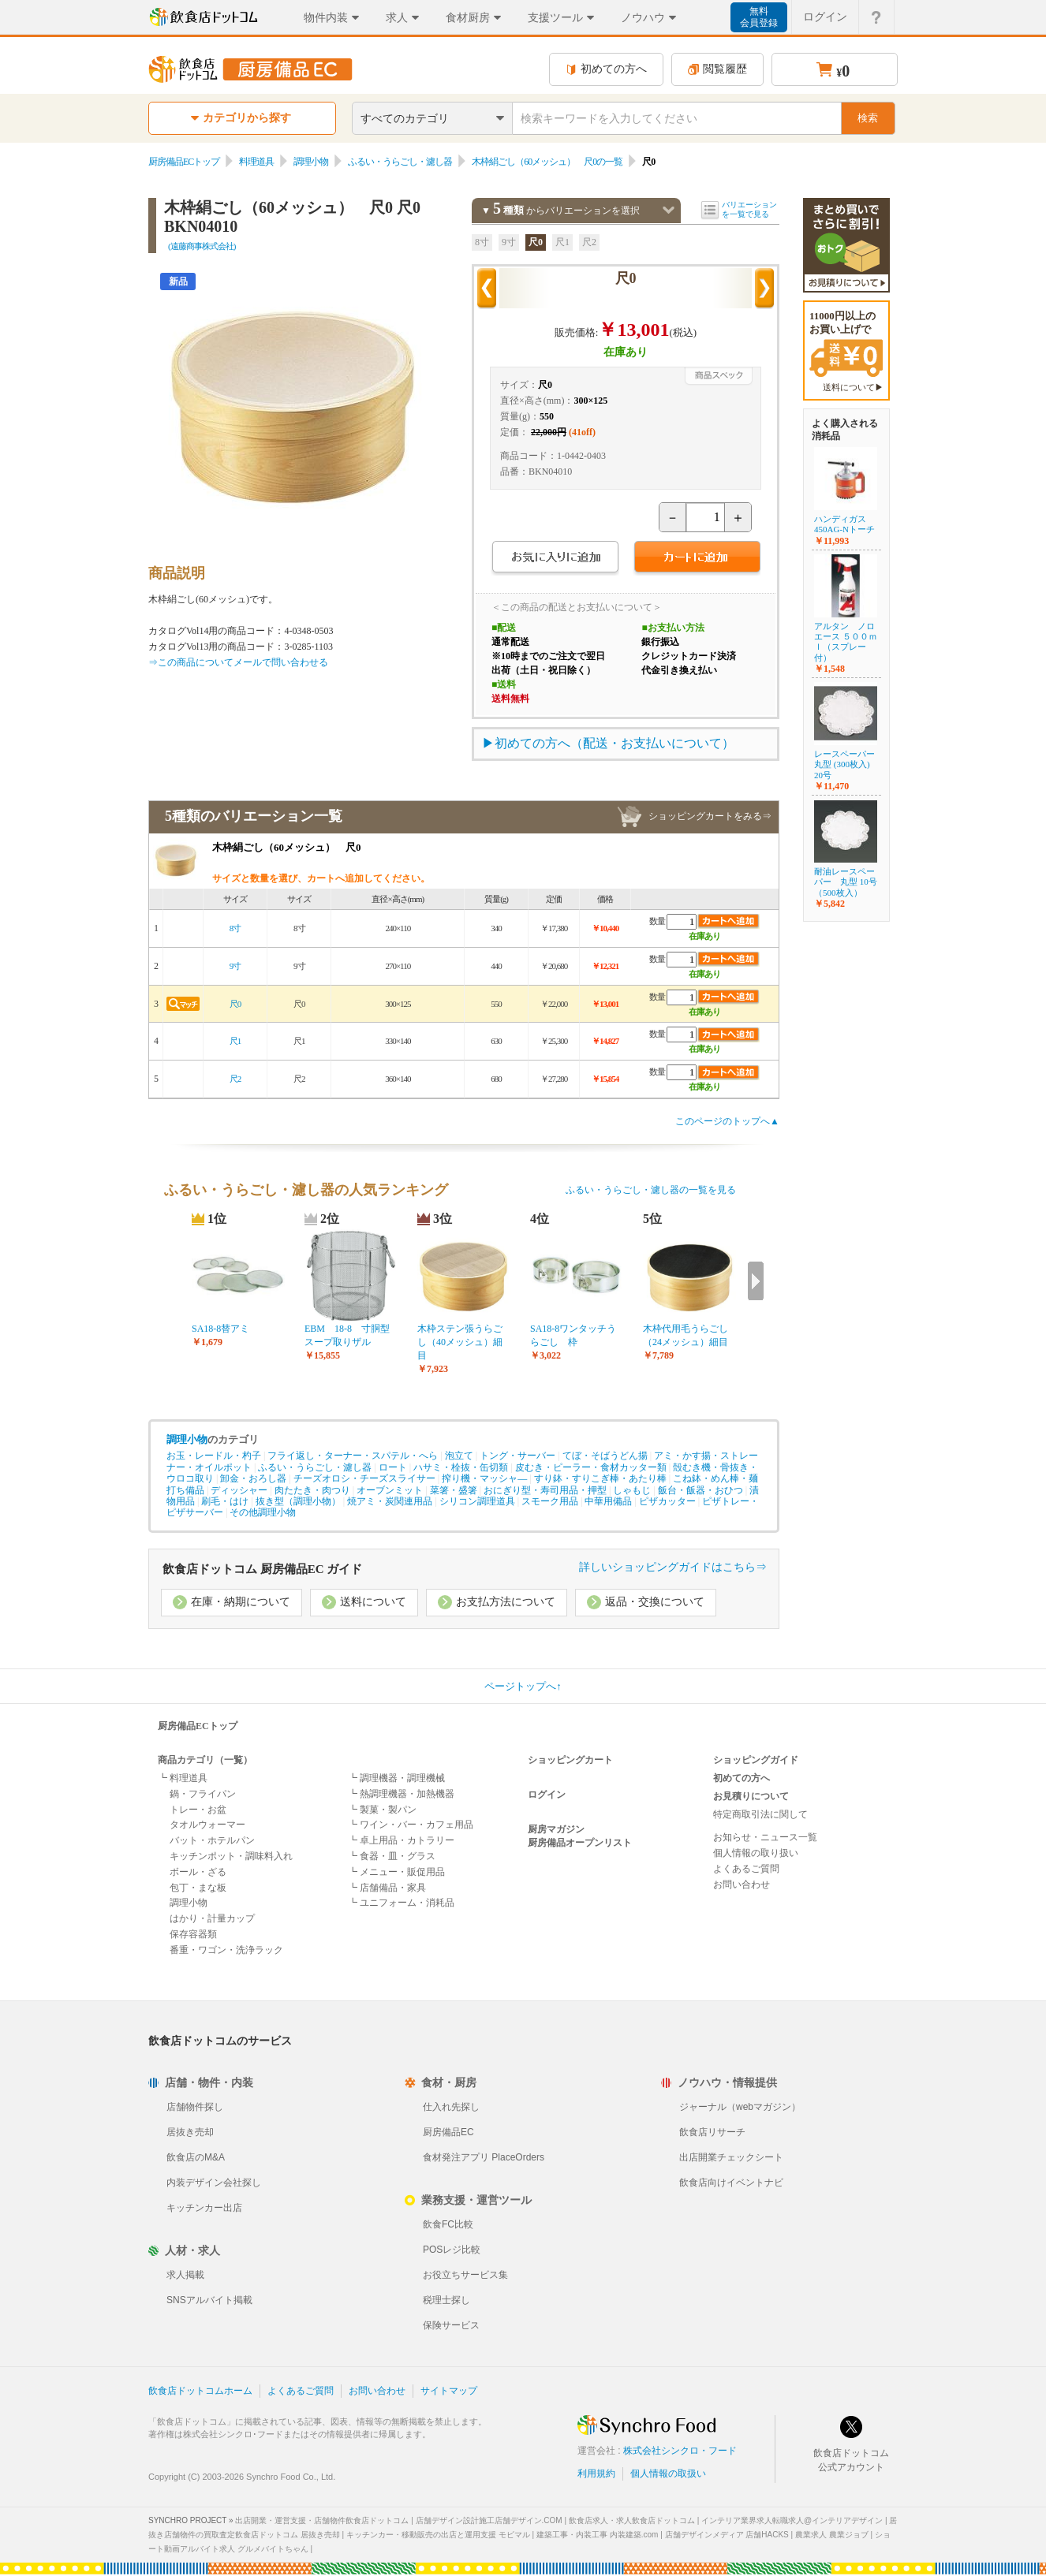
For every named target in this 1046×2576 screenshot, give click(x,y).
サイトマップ (448, 2390)
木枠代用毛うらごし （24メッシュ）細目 (689, 1335)
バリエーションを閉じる (668, 210)
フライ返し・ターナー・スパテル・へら (352, 1455)
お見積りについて (751, 1796)
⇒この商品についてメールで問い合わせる (238, 662)
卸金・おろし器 (253, 1478)
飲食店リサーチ (712, 2132)
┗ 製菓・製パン (382, 1809)
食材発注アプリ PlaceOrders (483, 2157)
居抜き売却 (190, 2132)
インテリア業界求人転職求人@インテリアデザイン (792, 2520)
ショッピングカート (570, 1759)
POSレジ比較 (451, 2249)
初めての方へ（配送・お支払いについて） (614, 743)
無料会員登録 (759, 17)
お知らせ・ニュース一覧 (765, 1837)
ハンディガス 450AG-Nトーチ (844, 524)
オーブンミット (390, 1490)
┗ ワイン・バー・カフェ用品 (410, 1824)
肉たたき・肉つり (312, 1490)
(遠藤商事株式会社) (201, 246)
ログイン (547, 1794)
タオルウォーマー (207, 1824)
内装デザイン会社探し (213, 2182)
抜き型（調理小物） (298, 1501)
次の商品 (764, 288)
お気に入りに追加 (555, 558)
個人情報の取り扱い (755, 1852)
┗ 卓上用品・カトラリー (401, 1840)
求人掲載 (185, 2274)
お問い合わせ (741, 1884)
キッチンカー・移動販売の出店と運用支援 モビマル (438, 2534)
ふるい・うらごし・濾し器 (400, 161)
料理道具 (256, 161)
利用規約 (596, 2473)
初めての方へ (606, 69)
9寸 (509, 242)
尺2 (589, 242)
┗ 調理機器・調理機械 (396, 1778)
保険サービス (451, 2325)
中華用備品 (608, 1501)
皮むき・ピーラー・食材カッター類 (591, 1467)
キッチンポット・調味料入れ (231, 1856)
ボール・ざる (198, 1871)
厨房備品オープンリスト (580, 1842)
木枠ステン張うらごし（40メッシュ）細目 (459, 1342)
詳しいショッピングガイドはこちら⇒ (673, 1567)
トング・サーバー (517, 1455)
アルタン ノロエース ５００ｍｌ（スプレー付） (845, 641)
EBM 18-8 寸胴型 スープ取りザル (351, 1335)
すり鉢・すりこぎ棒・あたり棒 (600, 1478)
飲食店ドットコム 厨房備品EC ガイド (262, 1569)
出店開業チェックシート (731, 2157)
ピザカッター (667, 1501)
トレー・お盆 (198, 1809)
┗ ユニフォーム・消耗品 (401, 1902)
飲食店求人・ (632, 2520)
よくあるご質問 (746, 1868)
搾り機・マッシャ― (484, 1478)
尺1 (562, 242)
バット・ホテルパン (212, 1840)
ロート (393, 1467)
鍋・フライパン (203, 1793)
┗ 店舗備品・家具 (387, 1887)
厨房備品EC (448, 2132)
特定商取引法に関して (760, 1814)
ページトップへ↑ (523, 1686)
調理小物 (310, 161)
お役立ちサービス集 (465, 2274)
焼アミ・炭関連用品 (389, 1501)
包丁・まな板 (198, 1887)
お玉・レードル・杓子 (213, 1455)
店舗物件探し (194, 2106)
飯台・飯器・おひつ (700, 1490)
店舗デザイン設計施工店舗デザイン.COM (489, 2520)
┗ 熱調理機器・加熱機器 (401, 1793)
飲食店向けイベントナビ (731, 2182)
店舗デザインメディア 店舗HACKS (727, 2534)
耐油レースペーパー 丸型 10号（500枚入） (845, 882)
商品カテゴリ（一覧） (205, 1759)
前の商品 (486, 288)
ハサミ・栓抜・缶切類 (460, 1467)
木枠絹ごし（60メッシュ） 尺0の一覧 (547, 161)
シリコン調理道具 (477, 1501)
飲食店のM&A (195, 2157)
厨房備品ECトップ (183, 161)
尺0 (536, 242)
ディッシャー (239, 1490)
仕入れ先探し (451, 2106)
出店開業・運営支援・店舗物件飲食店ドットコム (322, 2520)
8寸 (482, 242)
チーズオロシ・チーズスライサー (364, 1478)
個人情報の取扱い (668, 2473)
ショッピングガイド (755, 1759)
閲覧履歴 (717, 69)
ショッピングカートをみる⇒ (709, 816)
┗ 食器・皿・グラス (391, 1856)
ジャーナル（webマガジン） (740, 2106)
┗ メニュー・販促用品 (396, 1871)
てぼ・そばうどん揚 (605, 1455)
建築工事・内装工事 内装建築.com (597, 2534)
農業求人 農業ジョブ (832, 2534)
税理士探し (446, 2300)
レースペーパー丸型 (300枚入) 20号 (844, 764)
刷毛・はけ (224, 1501)
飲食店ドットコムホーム (200, 2390)
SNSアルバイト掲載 (209, 2300)
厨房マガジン (556, 1829)
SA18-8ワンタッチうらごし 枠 (573, 1335)
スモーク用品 (549, 1501)
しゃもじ (632, 1490)
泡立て (459, 1455)
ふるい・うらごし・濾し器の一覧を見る (651, 1189)
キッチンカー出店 (204, 2207)
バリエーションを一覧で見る (749, 209)
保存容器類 (193, 1934)
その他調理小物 (263, 1512)
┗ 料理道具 (182, 1778)
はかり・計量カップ (212, 1918)
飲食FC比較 (448, 2224)
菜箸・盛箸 (453, 1490)
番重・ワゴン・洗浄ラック (226, 1949)
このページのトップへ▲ (727, 1121)
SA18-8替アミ (220, 1328)
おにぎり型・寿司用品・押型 (545, 1490)
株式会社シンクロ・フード (680, 2450)
